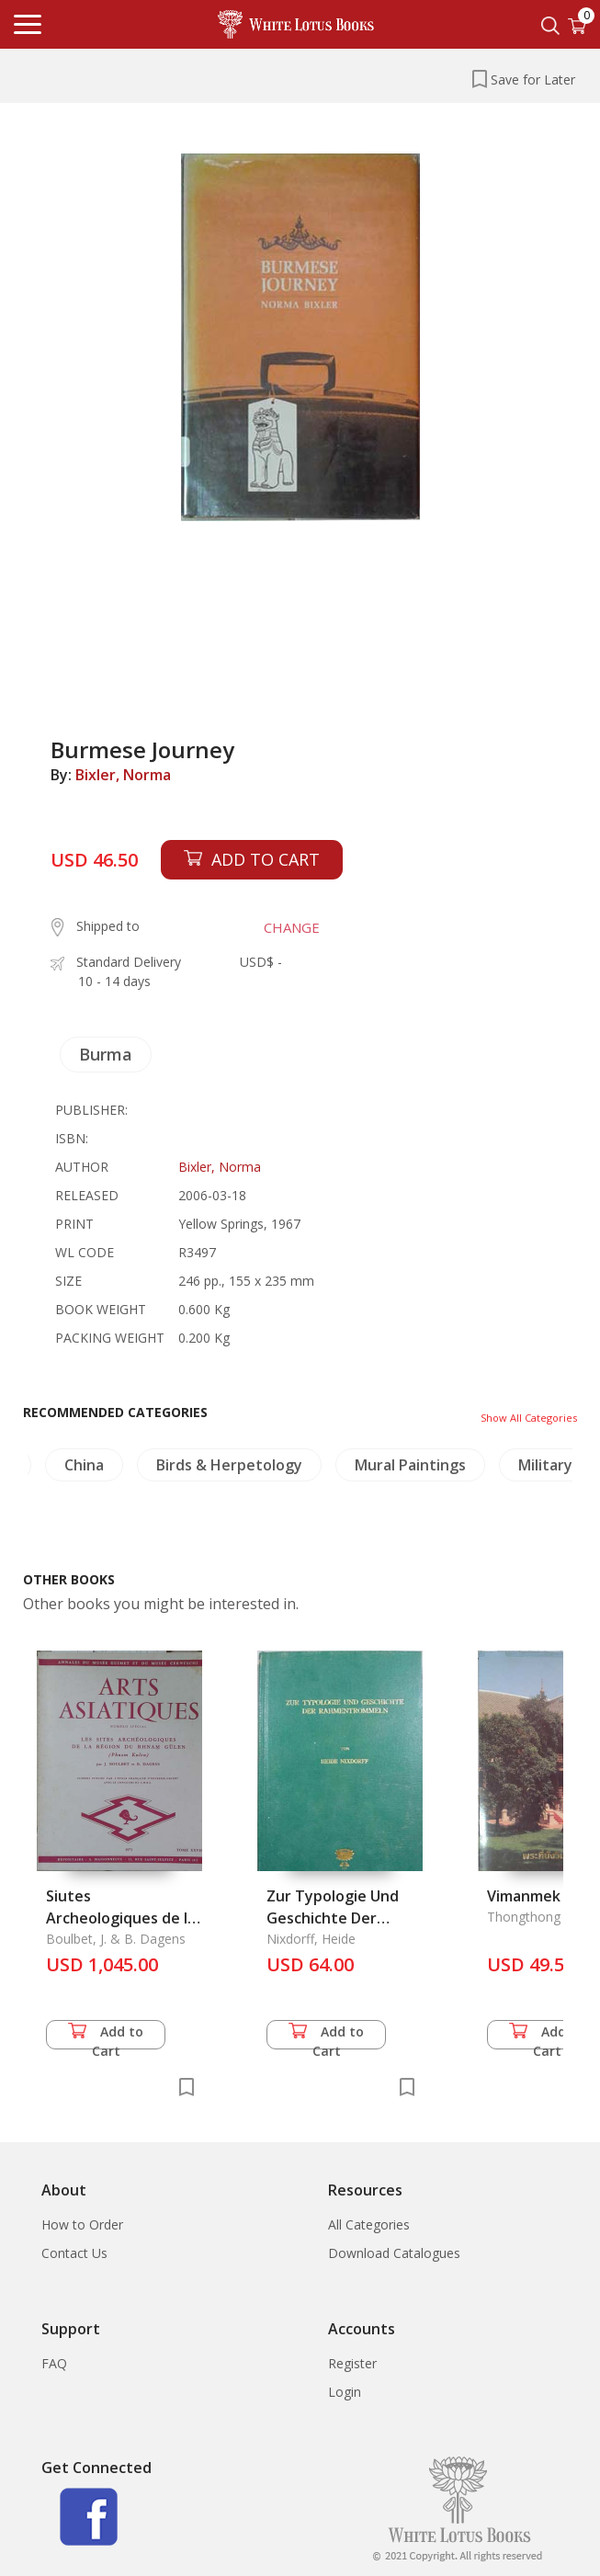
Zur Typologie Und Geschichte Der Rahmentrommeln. (332, 1918)
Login (344, 2391)
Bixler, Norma (123, 775)
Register (352, 2363)
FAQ (54, 2363)
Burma (105, 1054)
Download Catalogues (394, 2253)
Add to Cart (105, 2036)
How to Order (82, 2224)
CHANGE (292, 927)
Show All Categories (529, 1417)
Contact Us (74, 2253)
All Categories (369, 2224)
